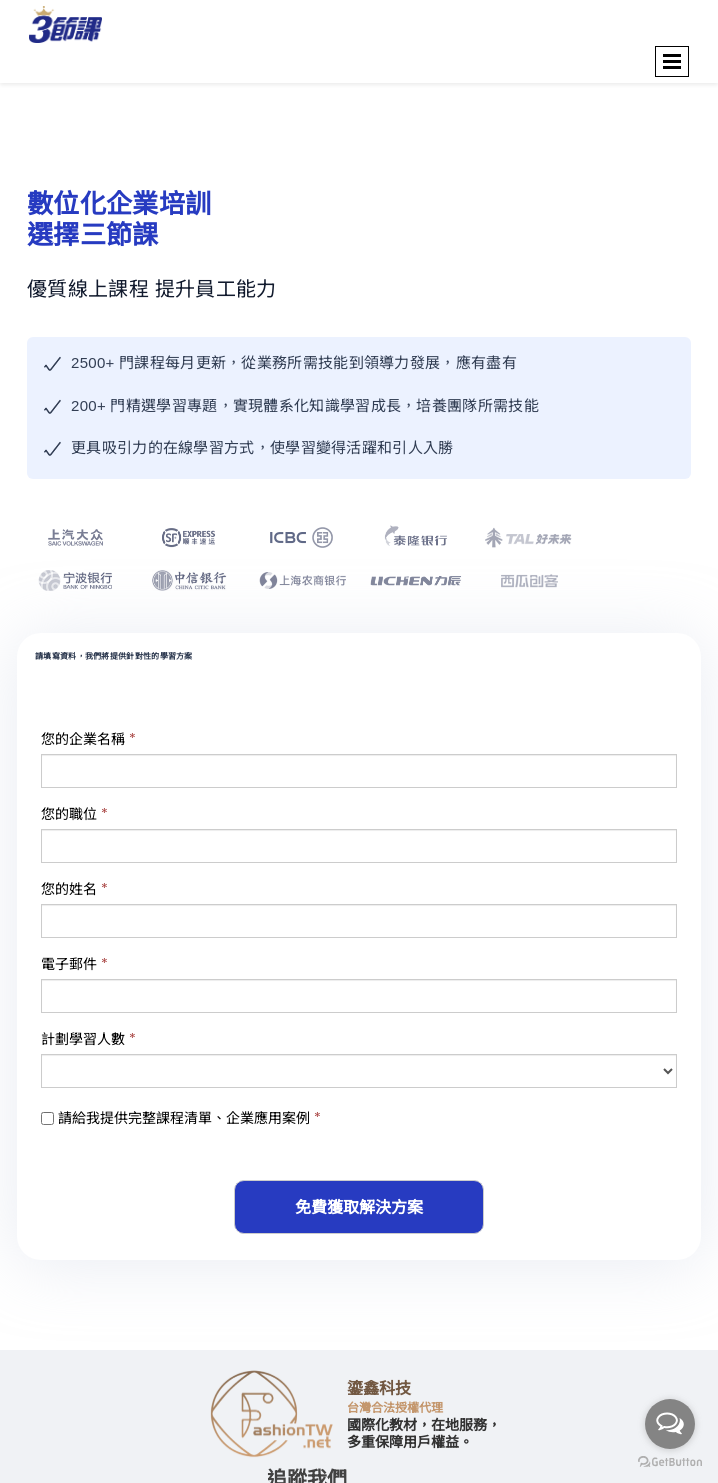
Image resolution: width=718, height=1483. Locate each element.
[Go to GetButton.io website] (670, 1462)
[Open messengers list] (670, 1424)
